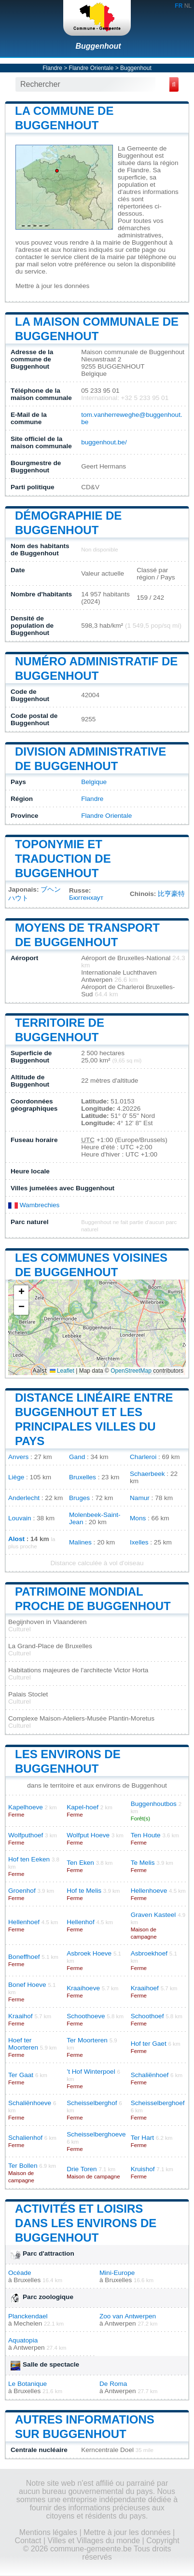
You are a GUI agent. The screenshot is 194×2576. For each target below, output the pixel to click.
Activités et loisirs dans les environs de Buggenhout (85, 2223)
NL (188, 5)
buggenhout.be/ (104, 442)
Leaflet (62, 1370)
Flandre (52, 68)
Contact (27, 2540)
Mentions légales (48, 2532)
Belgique (94, 781)
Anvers (18, 1456)
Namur (140, 1498)
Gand (77, 1456)
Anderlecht (24, 1498)
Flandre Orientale (91, 68)
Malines (80, 1542)
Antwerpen (120, 2323)
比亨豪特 (171, 893)
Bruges (79, 1498)
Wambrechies (33, 1205)
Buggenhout (98, 46)
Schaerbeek (147, 1473)
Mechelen (28, 2323)
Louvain (19, 1518)
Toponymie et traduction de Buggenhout (63, 859)
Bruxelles (82, 1477)
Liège (16, 1477)
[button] (21, 1292)
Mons (138, 1518)
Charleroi (143, 1456)
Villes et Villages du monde (94, 2540)
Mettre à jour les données (52, 285)
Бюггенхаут (86, 897)
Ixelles (139, 1542)
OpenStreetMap (131, 1370)
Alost (16, 1539)
